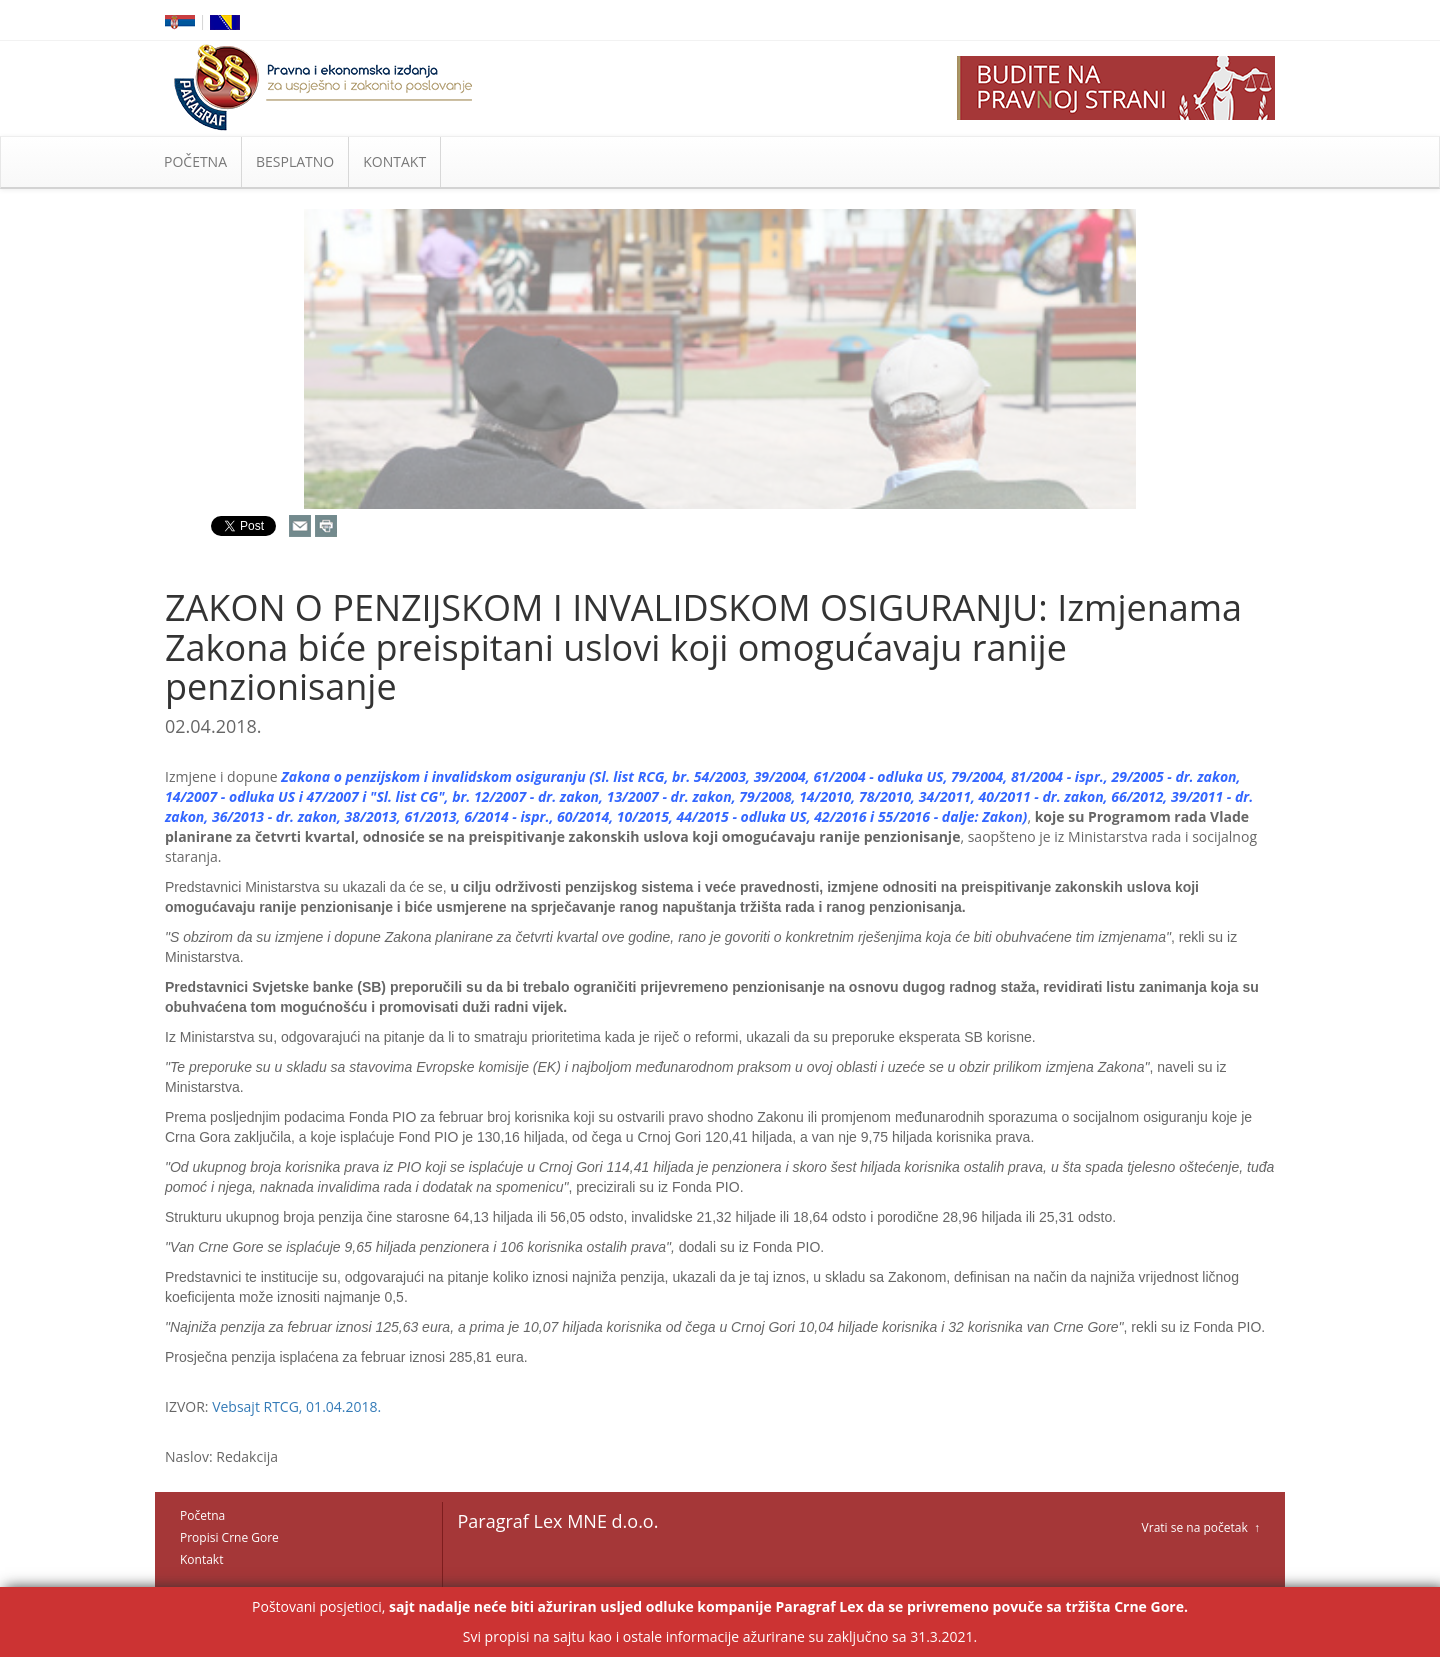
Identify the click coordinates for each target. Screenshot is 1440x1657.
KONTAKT (394, 161)
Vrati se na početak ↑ (1201, 1527)
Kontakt (201, 1559)
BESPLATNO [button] (295, 161)
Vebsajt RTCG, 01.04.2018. (296, 1406)
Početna (202, 1515)
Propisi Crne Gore (229, 1537)
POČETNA (195, 161)
